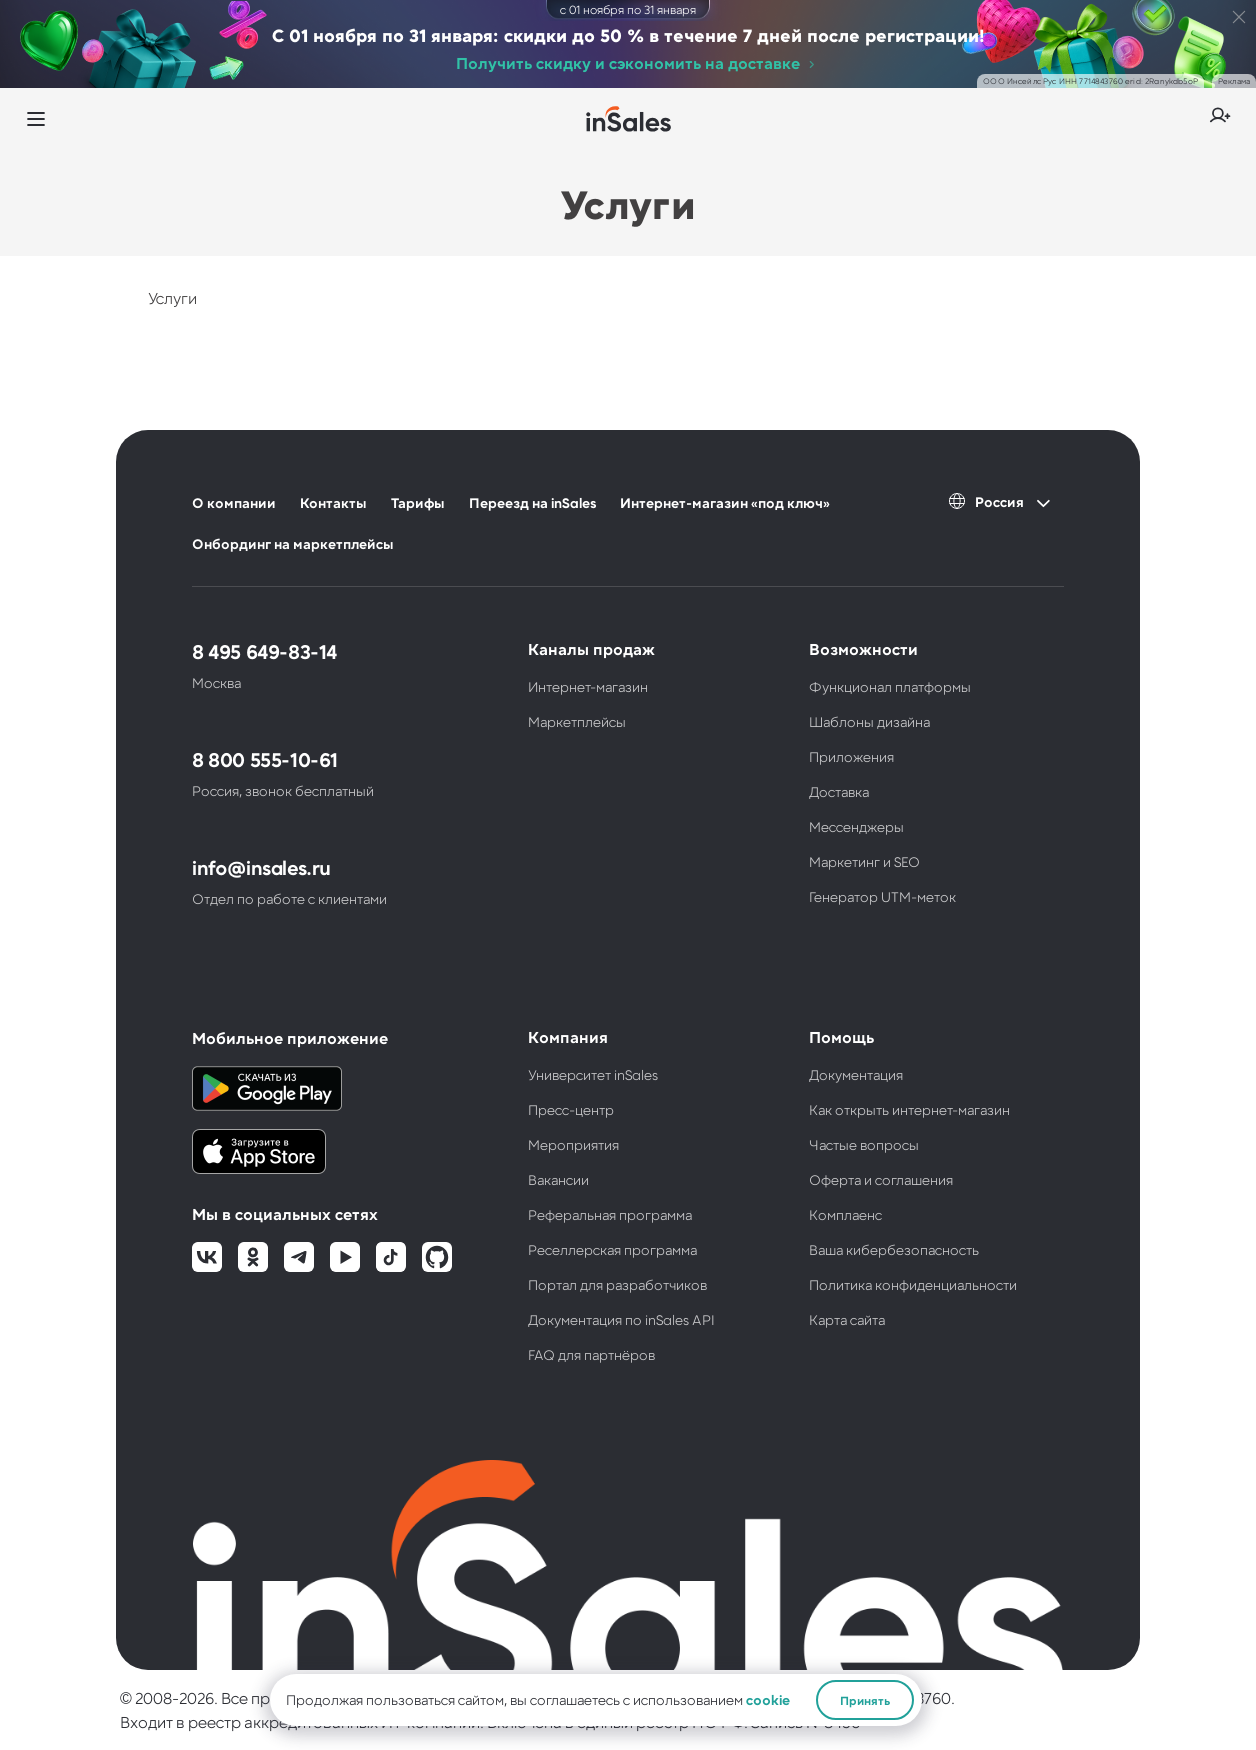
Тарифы (418, 502)
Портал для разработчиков (617, 1284)
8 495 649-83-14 (264, 651)
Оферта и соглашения (881, 1179)
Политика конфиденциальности (913, 1284)
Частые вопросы (864, 1144)
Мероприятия (573, 1144)
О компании (234, 502)
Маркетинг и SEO (864, 861)
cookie (768, 1699)
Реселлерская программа (612, 1249)
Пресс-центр (571, 1109)
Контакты (333, 502)
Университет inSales (593, 1074)
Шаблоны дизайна (869, 721)
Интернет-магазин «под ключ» (725, 502)
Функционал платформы (890, 686)
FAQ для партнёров (591, 1354)
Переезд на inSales (532, 502)
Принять (865, 1700)
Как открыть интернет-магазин (909, 1109)
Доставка (839, 791)
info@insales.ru (261, 867)
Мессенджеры (856, 826)
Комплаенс (845, 1214)
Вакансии (558, 1179)
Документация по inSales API (621, 1319)
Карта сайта (847, 1319)
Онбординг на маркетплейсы (293, 543)
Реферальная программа (610, 1214)
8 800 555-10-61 (265, 759)
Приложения (851, 756)
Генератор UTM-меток (882, 896)
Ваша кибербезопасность (894, 1249)
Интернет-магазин (588, 686)
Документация (856, 1074)
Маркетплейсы (577, 721)
